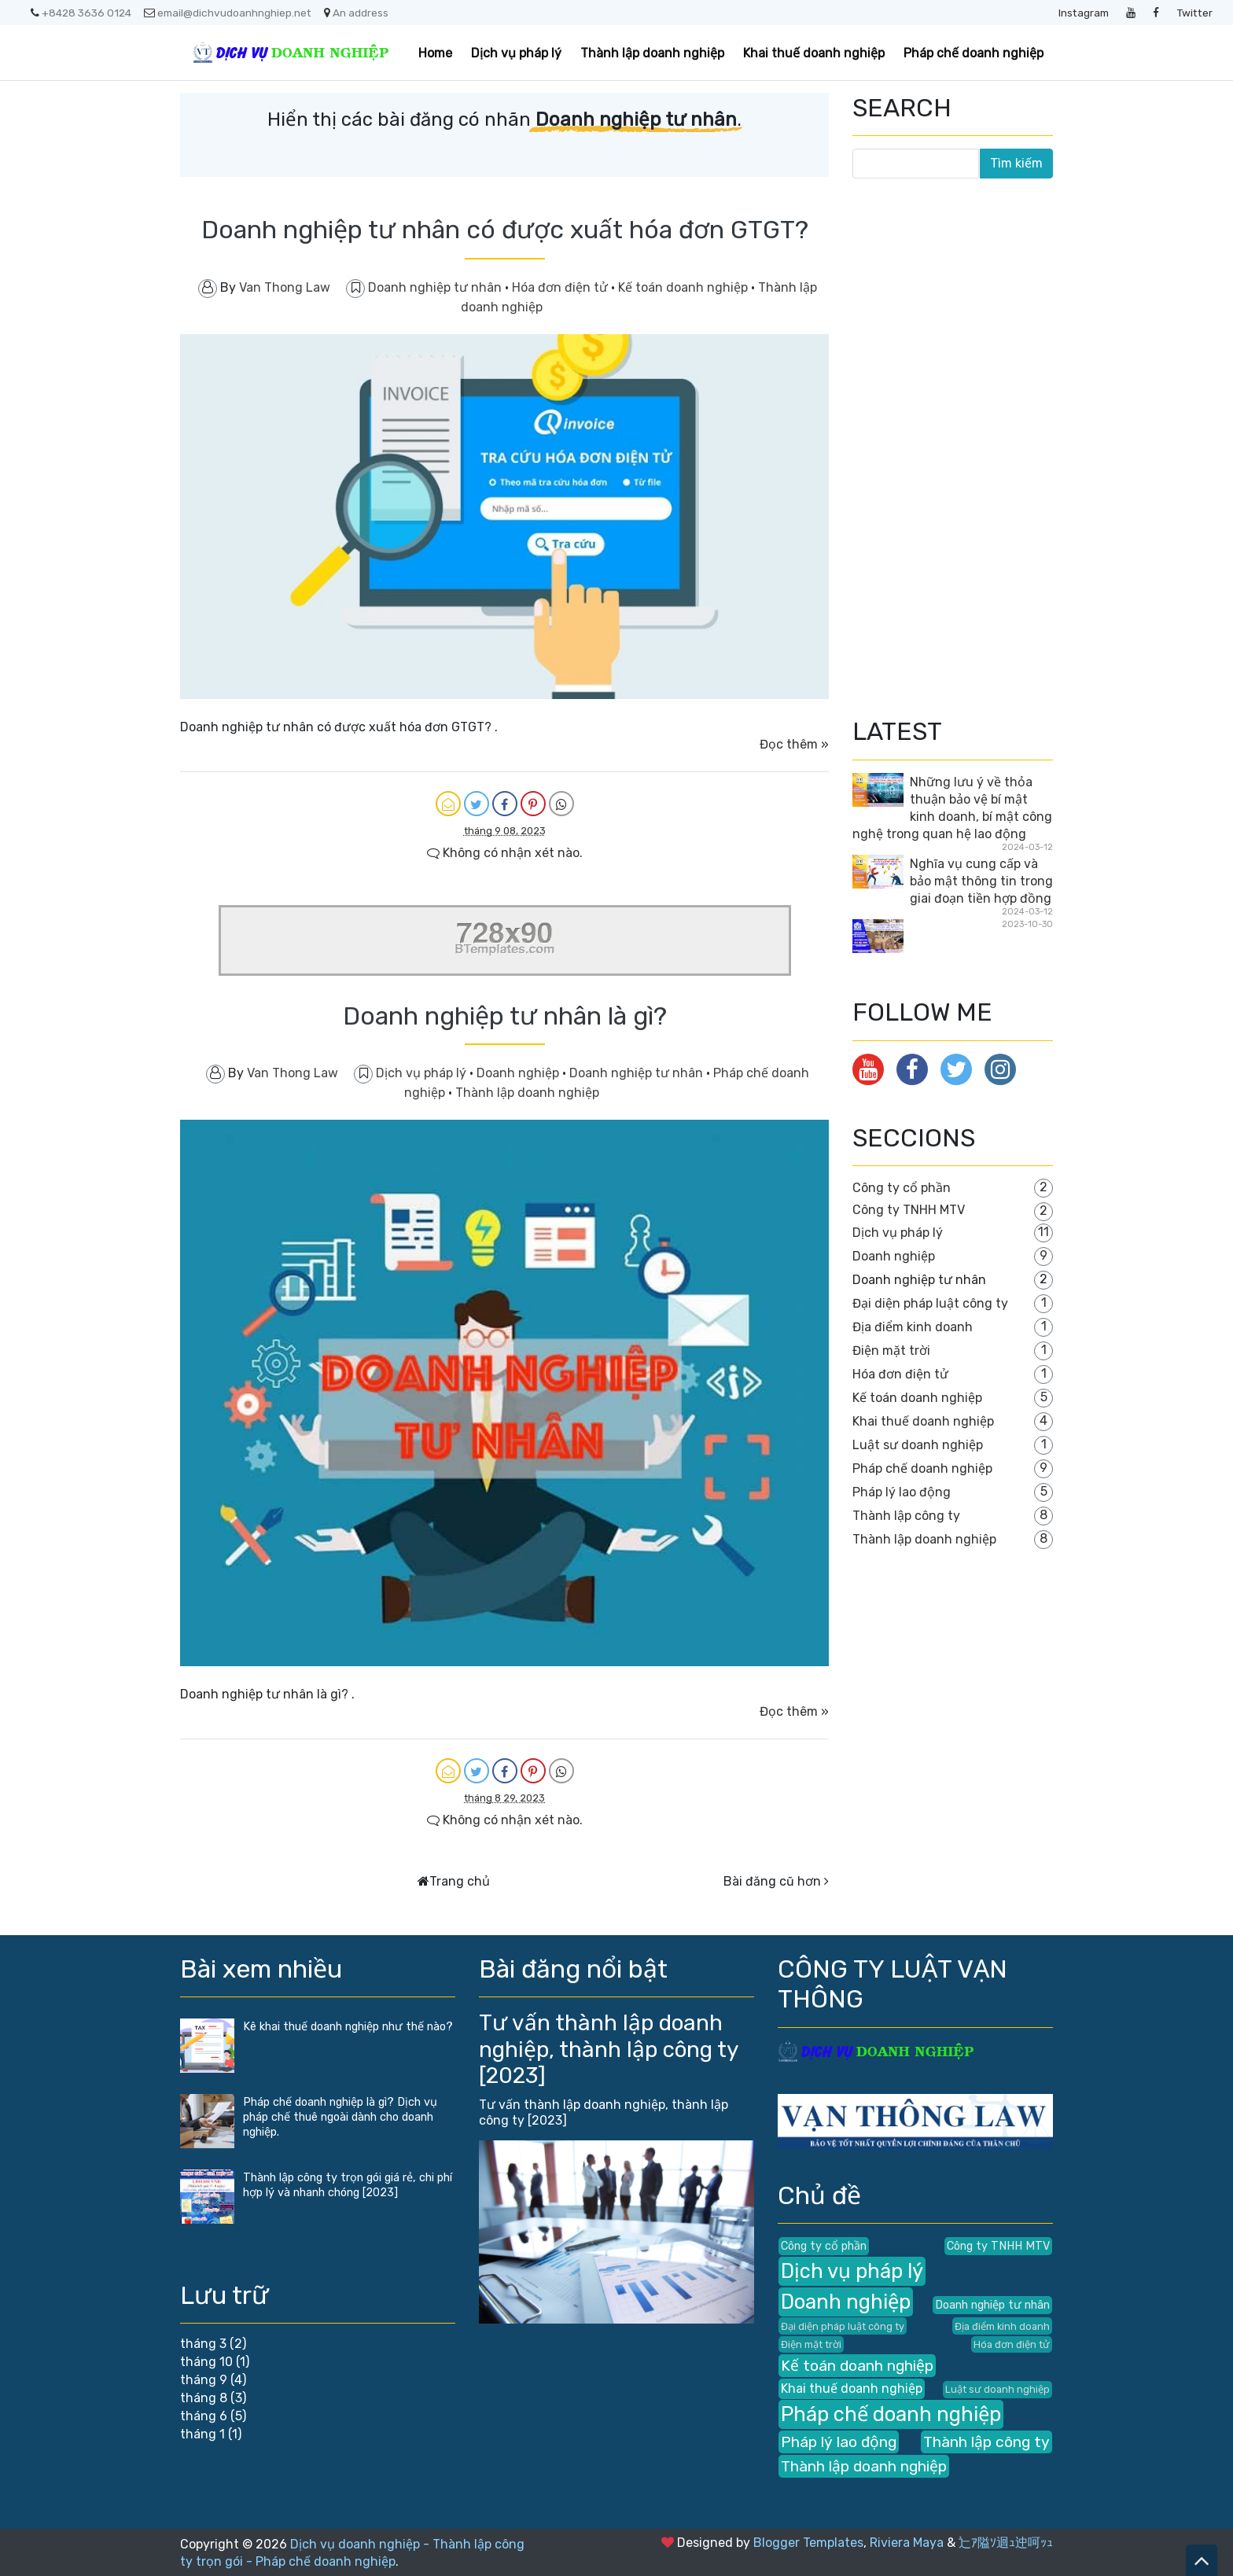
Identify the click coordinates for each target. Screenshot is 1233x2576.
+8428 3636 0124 (81, 12)
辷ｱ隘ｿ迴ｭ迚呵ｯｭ (1006, 2542)
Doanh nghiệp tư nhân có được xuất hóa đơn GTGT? (504, 230)
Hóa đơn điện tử (561, 287)
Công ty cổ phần (901, 1187)
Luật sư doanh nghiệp (917, 1444)
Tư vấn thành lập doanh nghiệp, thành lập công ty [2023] (608, 2049)
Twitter (1195, 12)
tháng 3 (203, 2343)
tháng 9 (203, 2379)
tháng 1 (202, 2434)
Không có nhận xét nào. (505, 852)
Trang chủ (459, 1881)
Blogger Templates (808, 2542)
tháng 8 (203, 2397)
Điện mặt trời (891, 1350)
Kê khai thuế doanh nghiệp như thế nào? (348, 2026)
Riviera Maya (907, 2542)
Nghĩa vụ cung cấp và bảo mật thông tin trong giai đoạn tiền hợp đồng (981, 881)
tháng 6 (203, 2416)
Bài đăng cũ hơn (772, 1881)
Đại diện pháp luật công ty (930, 1303)
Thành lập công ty (906, 1515)
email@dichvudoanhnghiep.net (227, 12)
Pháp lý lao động (901, 1492)
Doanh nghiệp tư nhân (436, 287)
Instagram (1083, 12)
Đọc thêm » (794, 744)
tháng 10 (206, 2361)
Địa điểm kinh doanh (912, 1326)
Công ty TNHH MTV (908, 1209)
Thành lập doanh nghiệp (652, 53)
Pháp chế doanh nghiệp (973, 53)
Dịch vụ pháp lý (516, 53)
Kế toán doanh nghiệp (684, 287)
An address (356, 12)
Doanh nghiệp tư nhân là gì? (505, 1016)
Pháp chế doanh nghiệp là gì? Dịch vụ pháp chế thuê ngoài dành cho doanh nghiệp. (340, 2117)
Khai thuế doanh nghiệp (814, 53)
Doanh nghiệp (519, 1072)
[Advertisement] (970, 446)
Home (435, 53)
